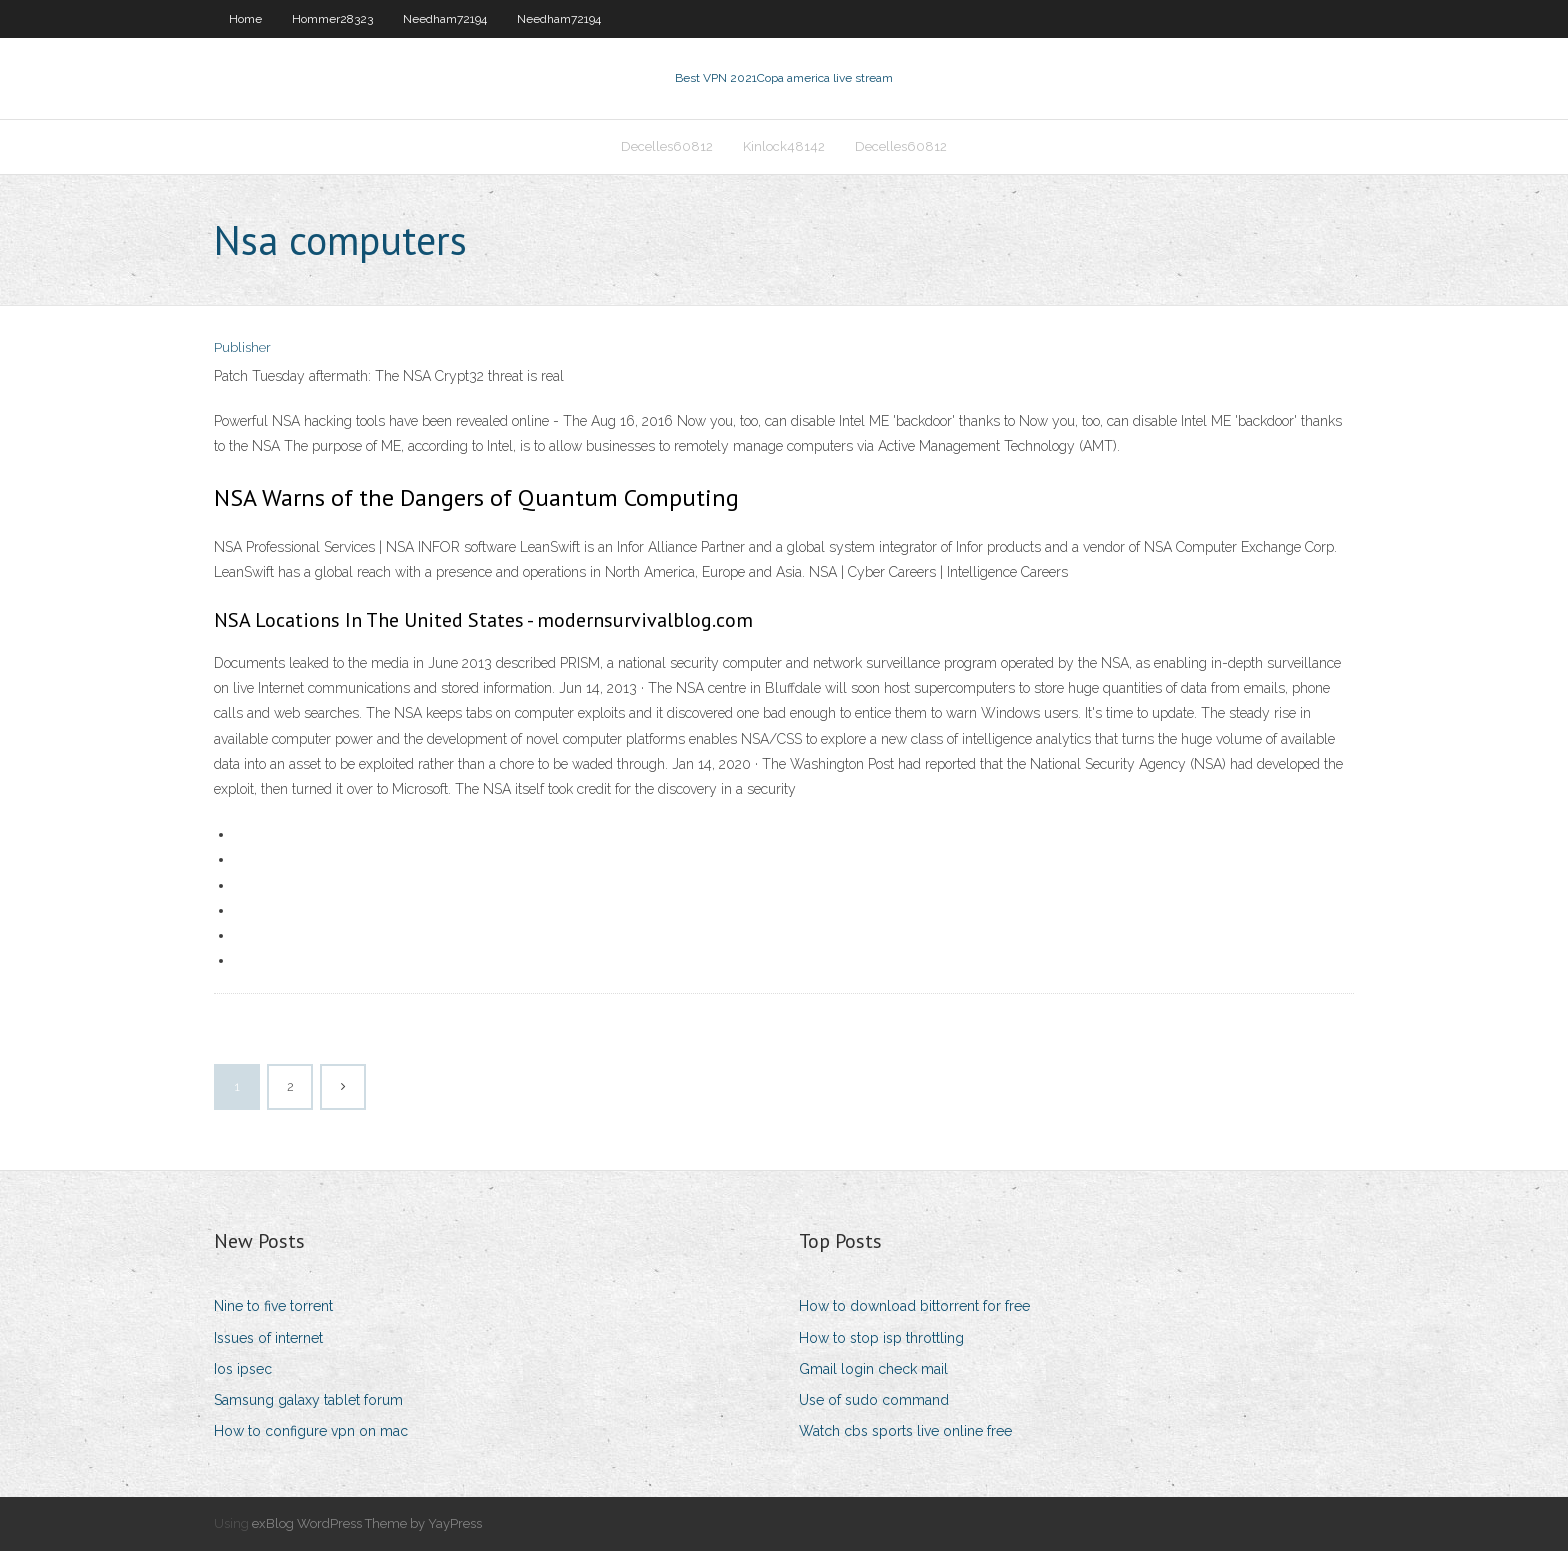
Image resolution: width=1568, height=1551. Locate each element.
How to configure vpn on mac (311, 1431)
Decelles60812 (667, 146)
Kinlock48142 (784, 146)
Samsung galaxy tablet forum (308, 1400)
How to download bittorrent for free (914, 1306)
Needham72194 (445, 19)
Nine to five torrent (273, 1306)
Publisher (242, 347)
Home (245, 19)
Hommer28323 (332, 19)
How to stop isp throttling (881, 1338)
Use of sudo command (874, 1400)
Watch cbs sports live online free (905, 1431)
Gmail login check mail (873, 1369)
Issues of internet (268, 1338)
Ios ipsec (243, 1369)
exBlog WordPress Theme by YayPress (367, 1523)
